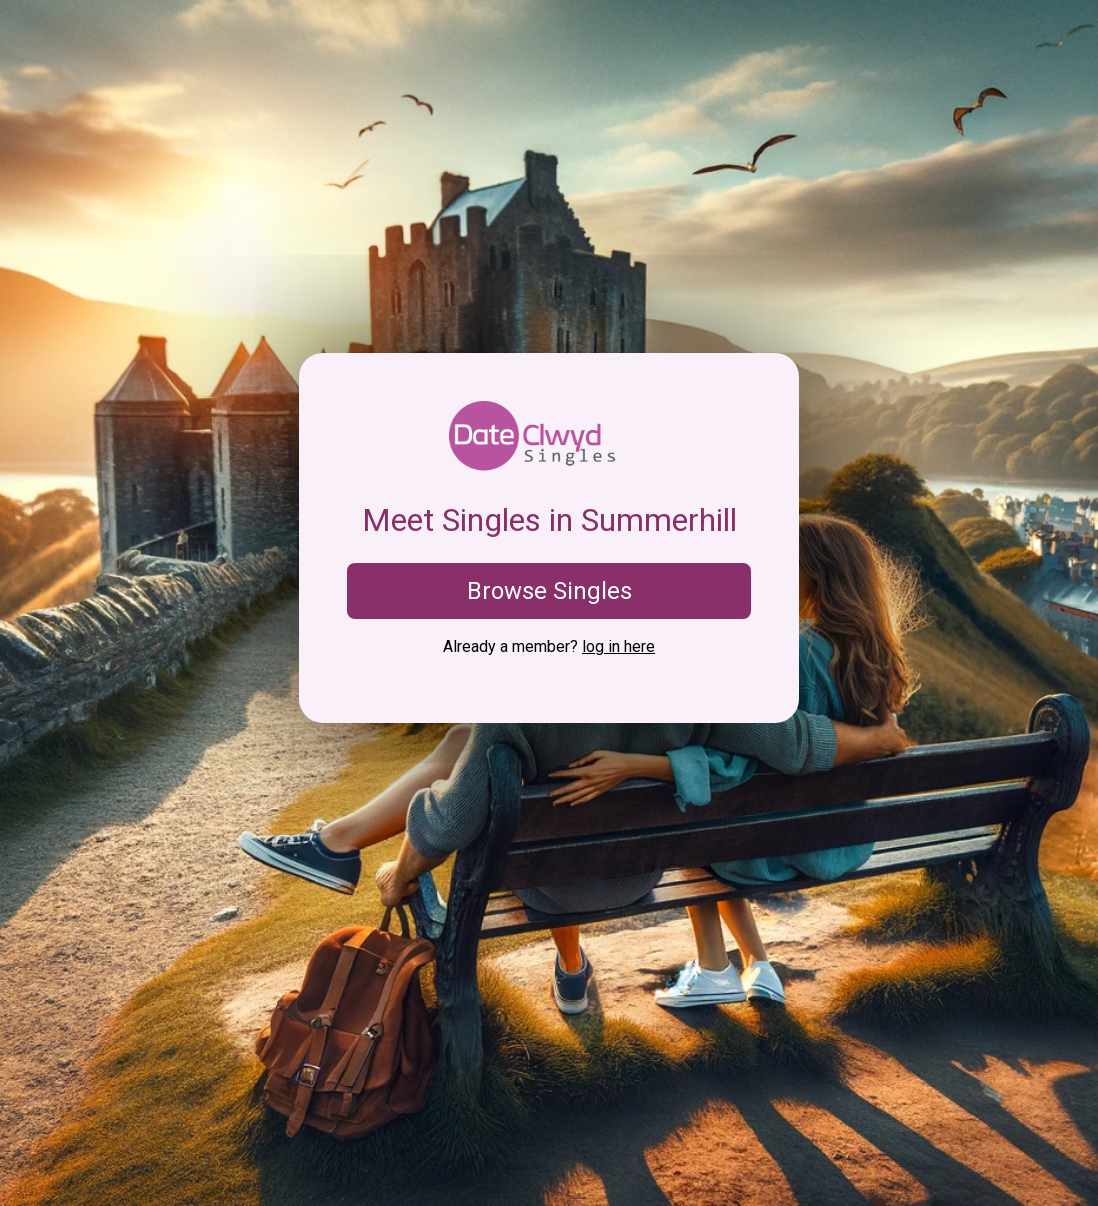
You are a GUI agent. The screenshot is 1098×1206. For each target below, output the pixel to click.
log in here (618, 646)
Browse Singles (549, 591)
